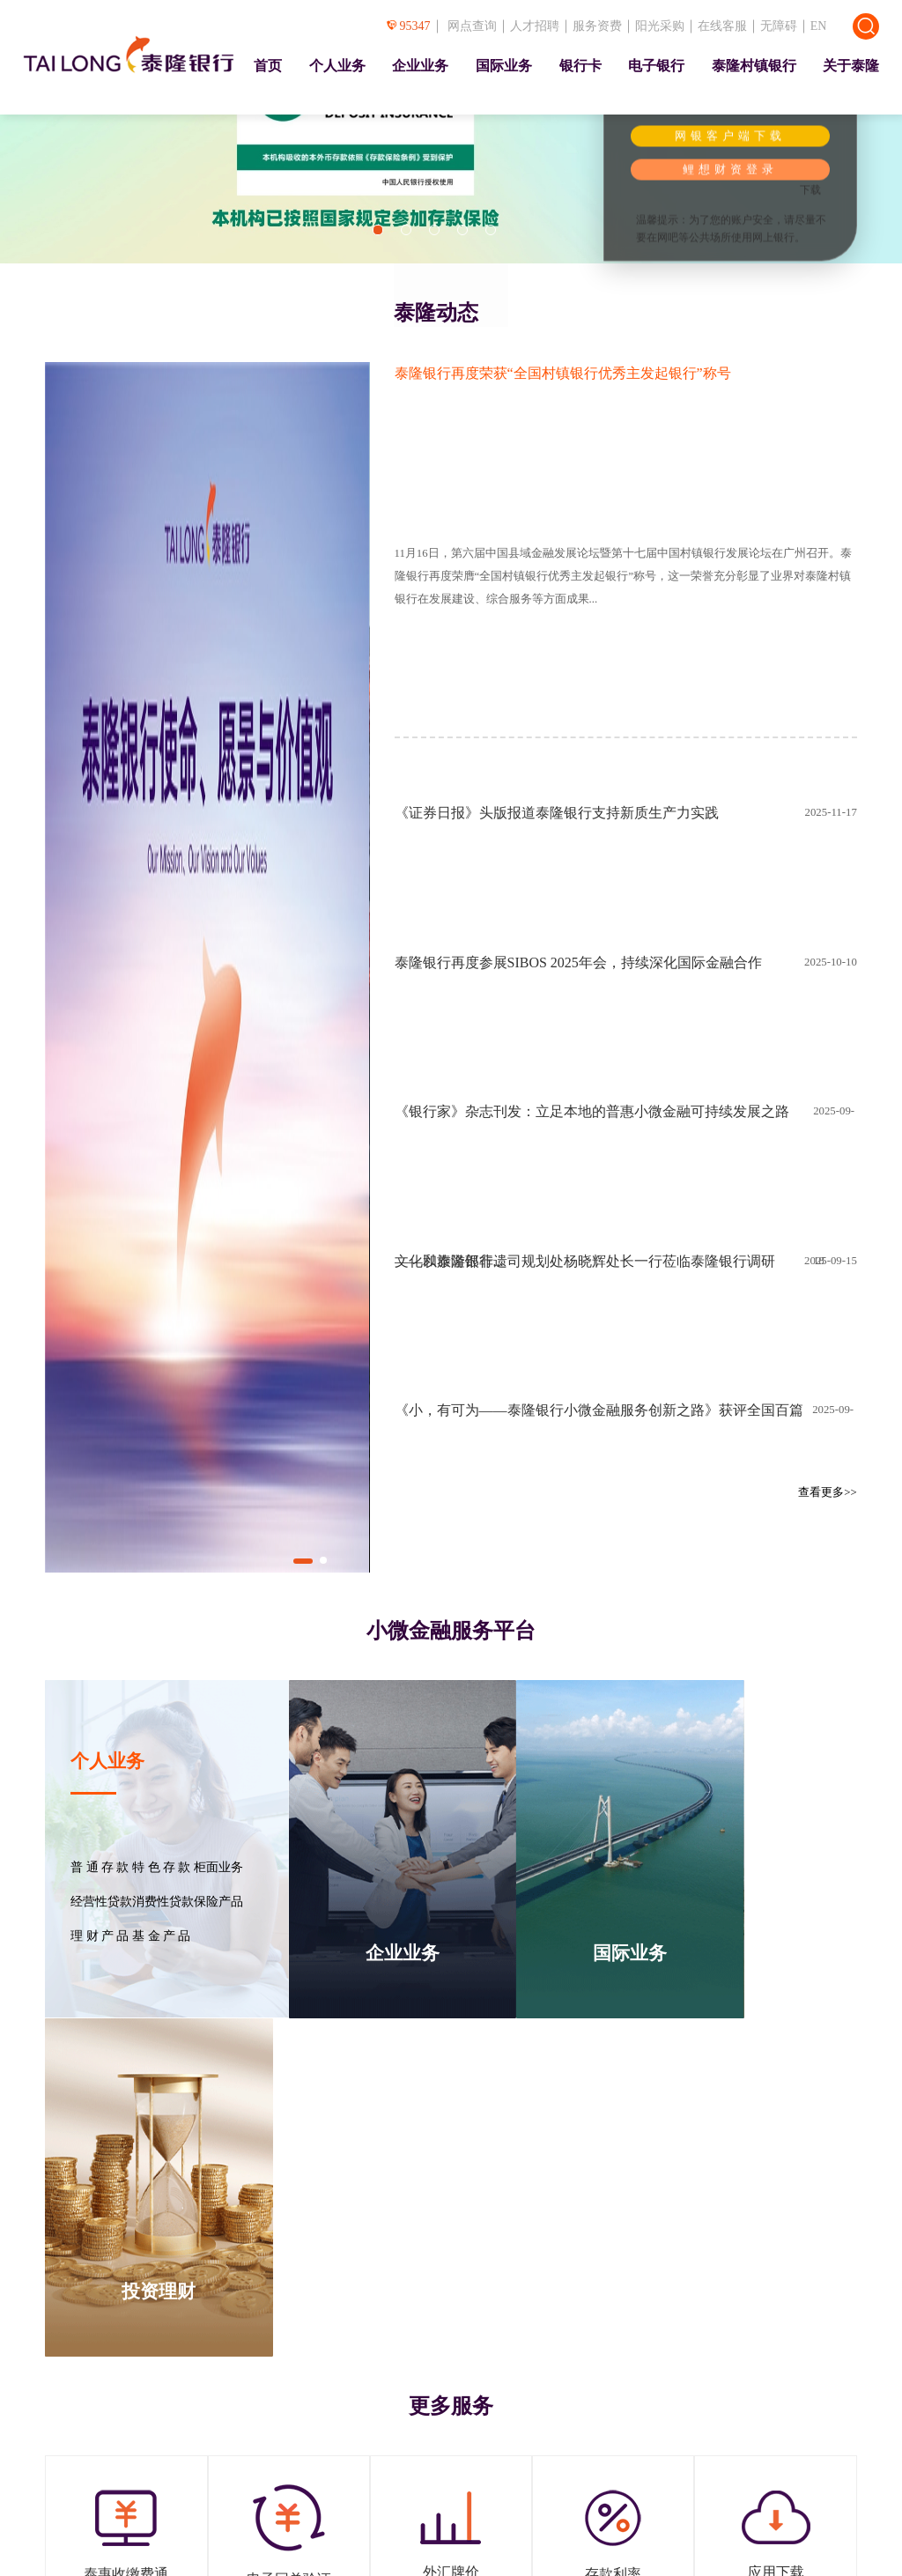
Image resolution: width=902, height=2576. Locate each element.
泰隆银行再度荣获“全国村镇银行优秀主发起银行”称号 (563, 373)
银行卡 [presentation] (580, 65)
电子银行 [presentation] (656, 65)
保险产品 (218, 1902)
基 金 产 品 (161, 1936)
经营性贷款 (101, 1902)
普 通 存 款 (99, 1867)
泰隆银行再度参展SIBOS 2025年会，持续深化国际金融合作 (578, 962)
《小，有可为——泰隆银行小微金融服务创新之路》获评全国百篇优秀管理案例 (599, 1444)
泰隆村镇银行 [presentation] (754, 65)
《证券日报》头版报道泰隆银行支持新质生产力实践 (557, 812)
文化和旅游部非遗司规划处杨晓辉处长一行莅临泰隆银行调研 (585, 1261)
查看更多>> (827, 1492)
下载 (810, 190)
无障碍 (778, 26)
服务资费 (597, 26)
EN (818, 26)
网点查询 (472, 26)
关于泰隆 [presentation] (851, 65)
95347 (409, 26)
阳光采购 (659, 26)
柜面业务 (218, 1867)
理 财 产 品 (99, 1936)
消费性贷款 (163, 1902)
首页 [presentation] (268, 65)
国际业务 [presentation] (504, 65)
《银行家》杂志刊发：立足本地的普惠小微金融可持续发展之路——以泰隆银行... (592, 1145)
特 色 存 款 (161, 1867)
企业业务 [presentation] (420, 65)
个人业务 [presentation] (337, 65)
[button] (378, 230)
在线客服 (722, 26)
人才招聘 (534, 26)
